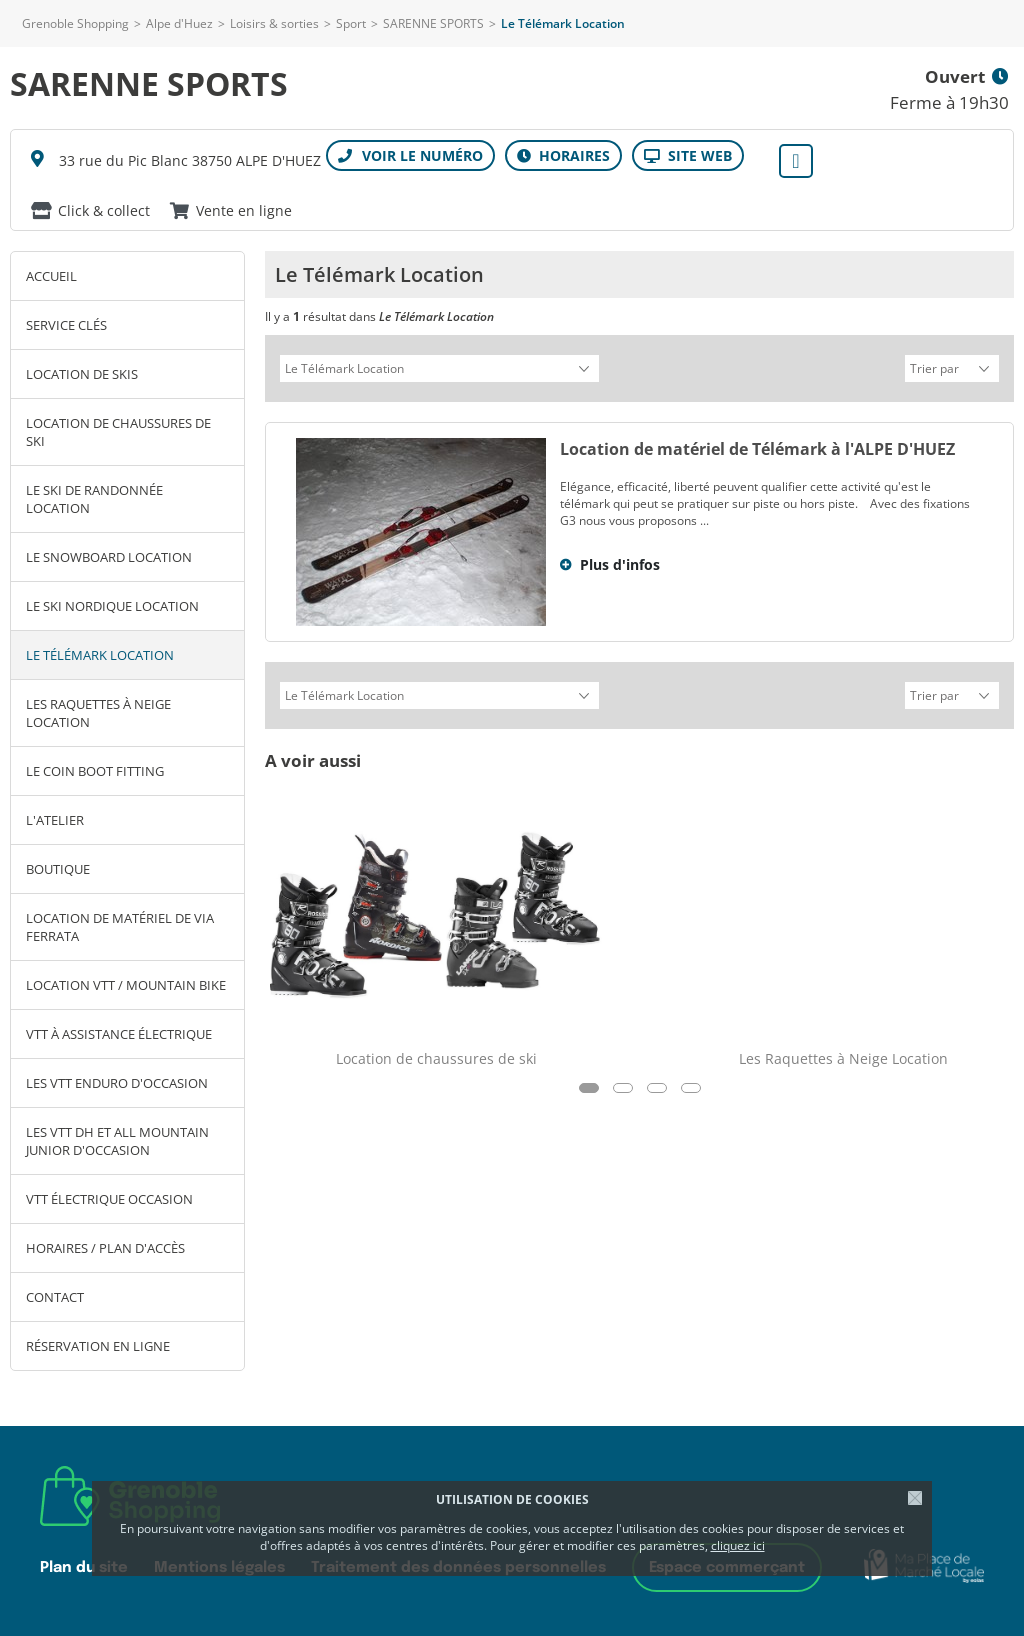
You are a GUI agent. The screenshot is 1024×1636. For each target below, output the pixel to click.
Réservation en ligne (98, 1346)
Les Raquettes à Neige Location (98, 713)
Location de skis (82, 374)
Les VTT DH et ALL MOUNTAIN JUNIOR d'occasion (117, 1141)
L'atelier (55, 820)
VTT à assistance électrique (119, 1034)
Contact (55, 1297)
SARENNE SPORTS (433, 23)
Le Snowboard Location (109, 557)
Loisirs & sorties (274, 23)
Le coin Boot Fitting (95, 771)
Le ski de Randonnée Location (94, 499)
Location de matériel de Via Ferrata (120, 927)
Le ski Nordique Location (112, 606)
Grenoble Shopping (75, 23)
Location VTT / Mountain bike (126, 985)
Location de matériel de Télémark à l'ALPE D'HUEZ (757, 446)
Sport (351, 23)
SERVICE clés (66, 325)
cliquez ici (738, 1545)
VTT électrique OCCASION (109, 1199)
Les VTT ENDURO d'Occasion (117, 1083)
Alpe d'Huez (179, 23)
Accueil (51, 276)
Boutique (58, 869)
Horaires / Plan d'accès (105, 1248)
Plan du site (84, 1567)
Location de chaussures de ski (118, 432)
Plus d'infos (620, 561)
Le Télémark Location (100, 655)
